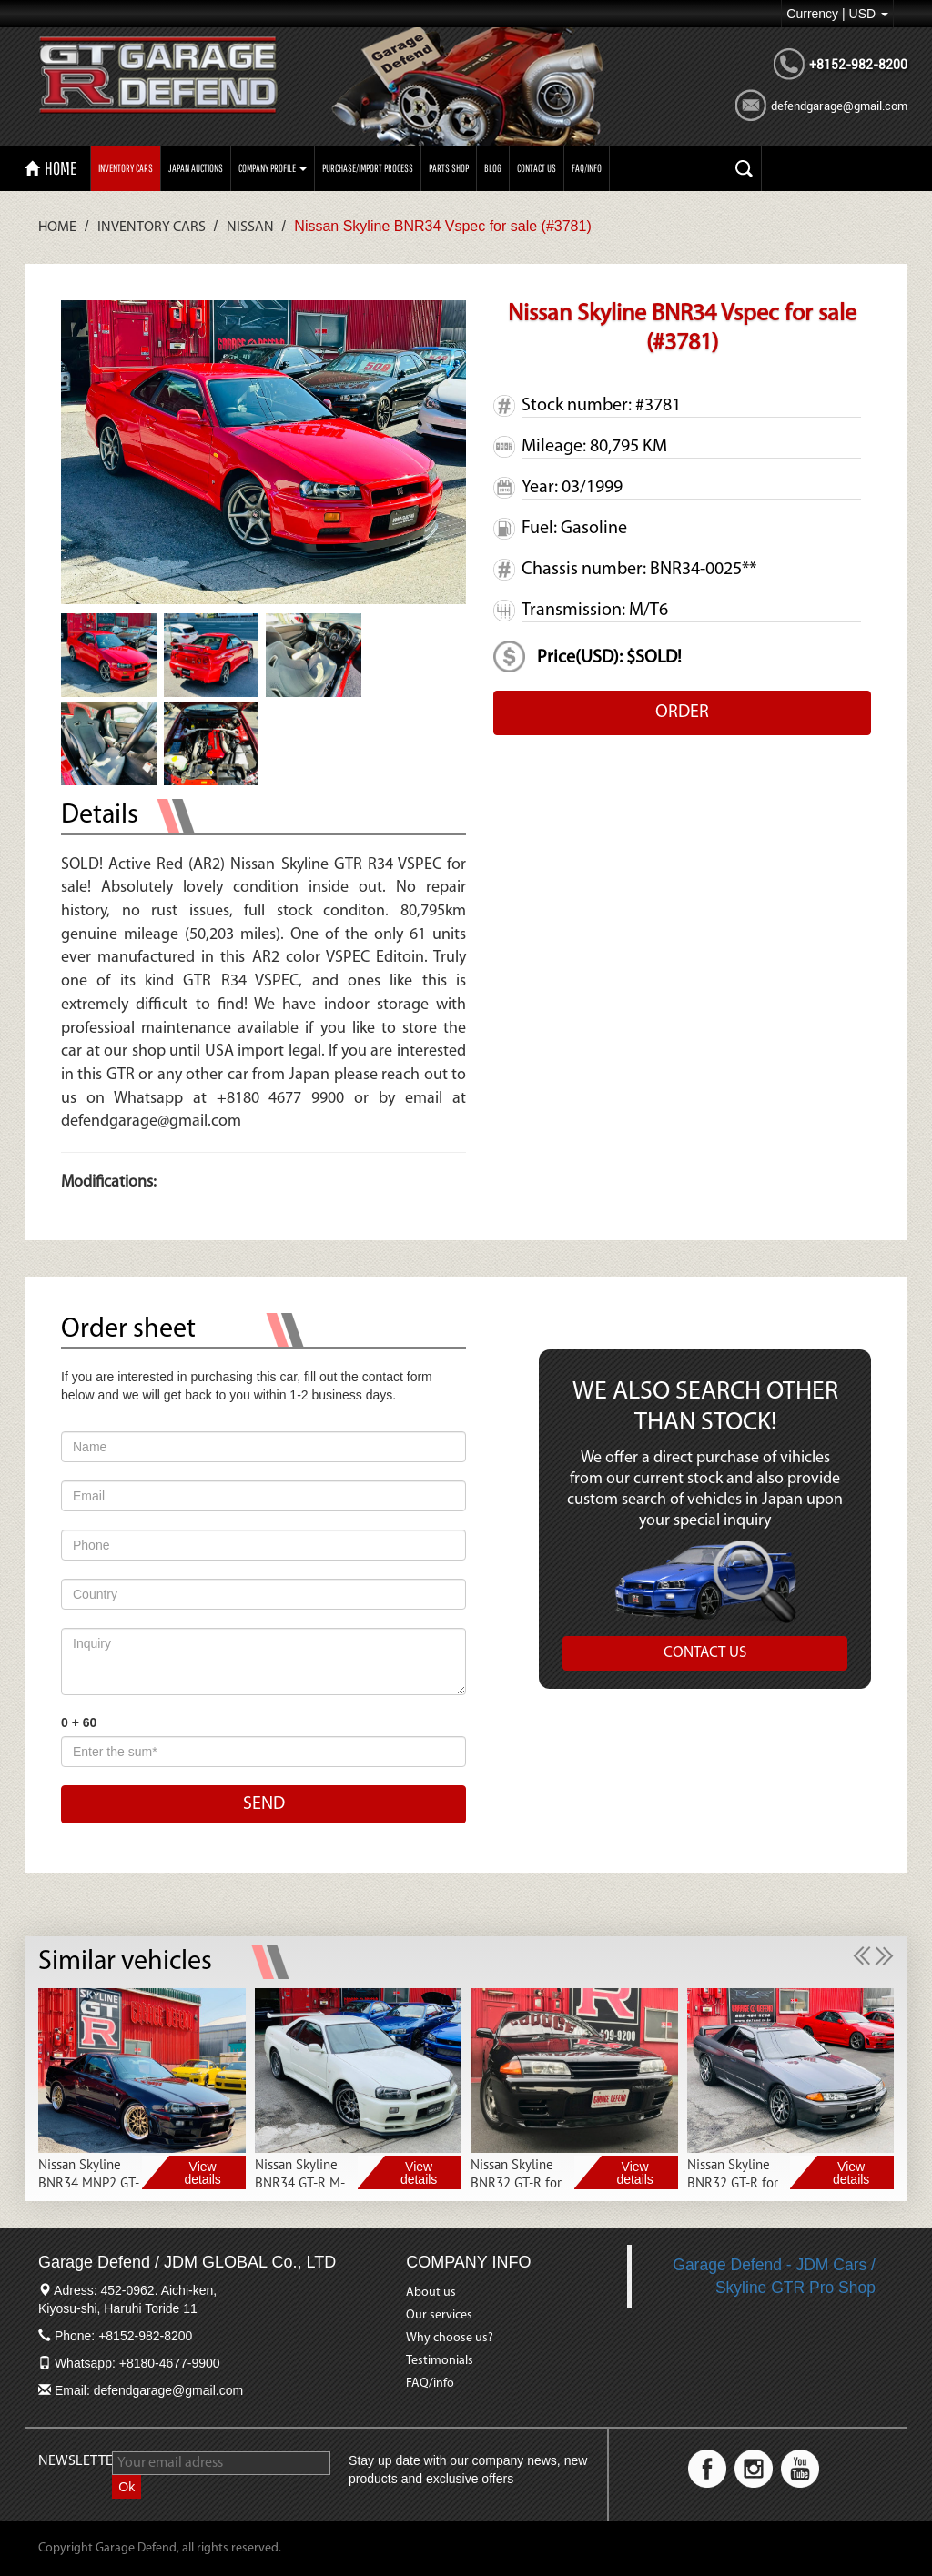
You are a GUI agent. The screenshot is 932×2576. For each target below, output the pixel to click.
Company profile (272, 168)
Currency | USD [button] (837, 13)
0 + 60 (78, 1722)
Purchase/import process (367, 168)
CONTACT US (536, 168)
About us (431, 2292)
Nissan (250, 227)
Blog (492, 168)
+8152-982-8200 (858, 64)
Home (57, 227)
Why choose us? (449, 2338)
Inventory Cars (125, 168)
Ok (126, 2487)
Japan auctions (195, 168)
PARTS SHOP (449, 168)
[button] (864, 1954)
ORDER (682, 712)
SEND (264, 1804)
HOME (50, 167)
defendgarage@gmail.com (839, 106)
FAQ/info (430, 2383)
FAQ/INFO (587, 168)
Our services (439, 2315)
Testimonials (439, 2361)
